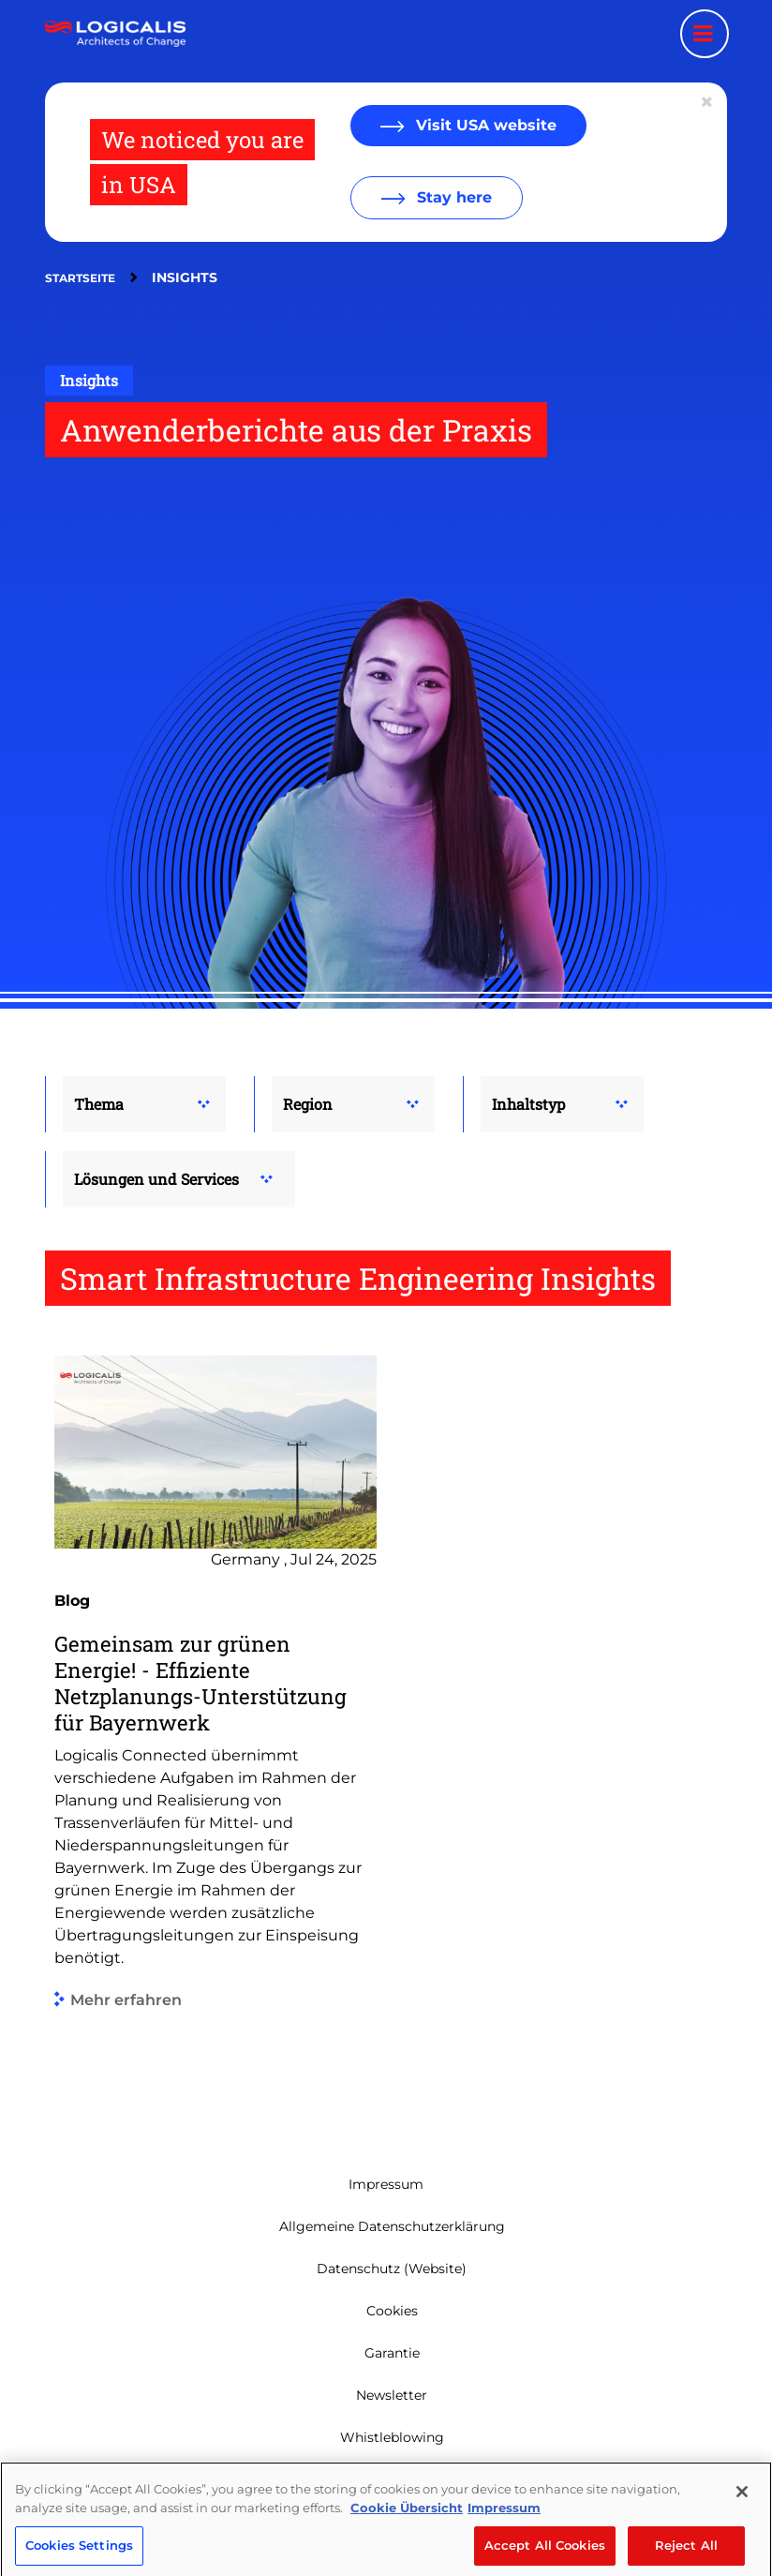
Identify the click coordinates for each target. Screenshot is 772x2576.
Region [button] (308, 1104)
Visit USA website (484, 125)
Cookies (392, 2310)
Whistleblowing (392, 2437)
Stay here (452, 197)
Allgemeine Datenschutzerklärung (392, 2226)
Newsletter (391, 2395)
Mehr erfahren (126, 2000)
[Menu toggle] (704, 33)
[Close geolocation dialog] (708, 102)
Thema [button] (99, 1104)
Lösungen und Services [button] (156, 1179)
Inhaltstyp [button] (528, 1104)
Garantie (392, 2352)
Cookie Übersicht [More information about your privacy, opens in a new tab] (406, 2548)
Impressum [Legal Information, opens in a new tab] (504, 2548)
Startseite (80, 278)
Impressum (386, 2184)
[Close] (742, 2533)
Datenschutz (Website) (392, 2268)
